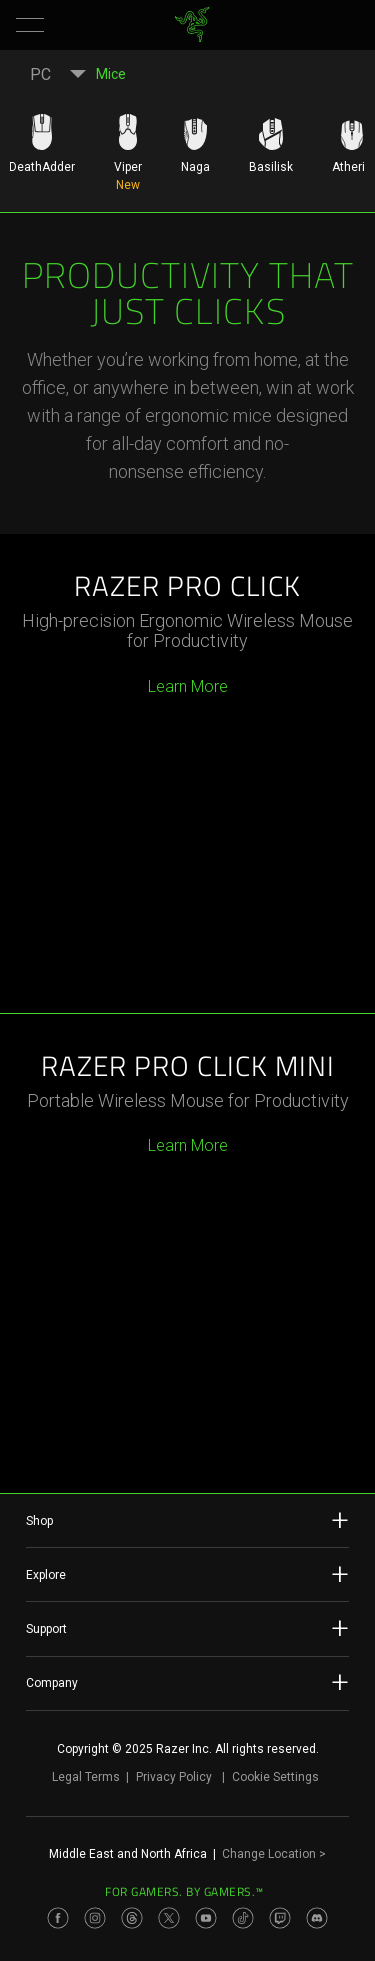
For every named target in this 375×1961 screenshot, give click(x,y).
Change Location (274, 1854)
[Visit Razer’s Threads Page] (132, 1918)
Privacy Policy (174, 1777)
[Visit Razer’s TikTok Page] (243, 1918)
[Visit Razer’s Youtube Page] (206, 1918)
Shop (187, 1520)
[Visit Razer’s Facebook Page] (58, 1918)
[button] (30, 25)
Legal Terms (86, 1777)
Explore (187, 1574)
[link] (191, 25)
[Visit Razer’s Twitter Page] (169, 1918)
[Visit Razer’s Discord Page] (317, 1918)
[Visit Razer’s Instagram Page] (95, 1918)
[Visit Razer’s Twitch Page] (280, 1918)
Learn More (188, 686)
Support (187, 1628)
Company (187, 1682)
